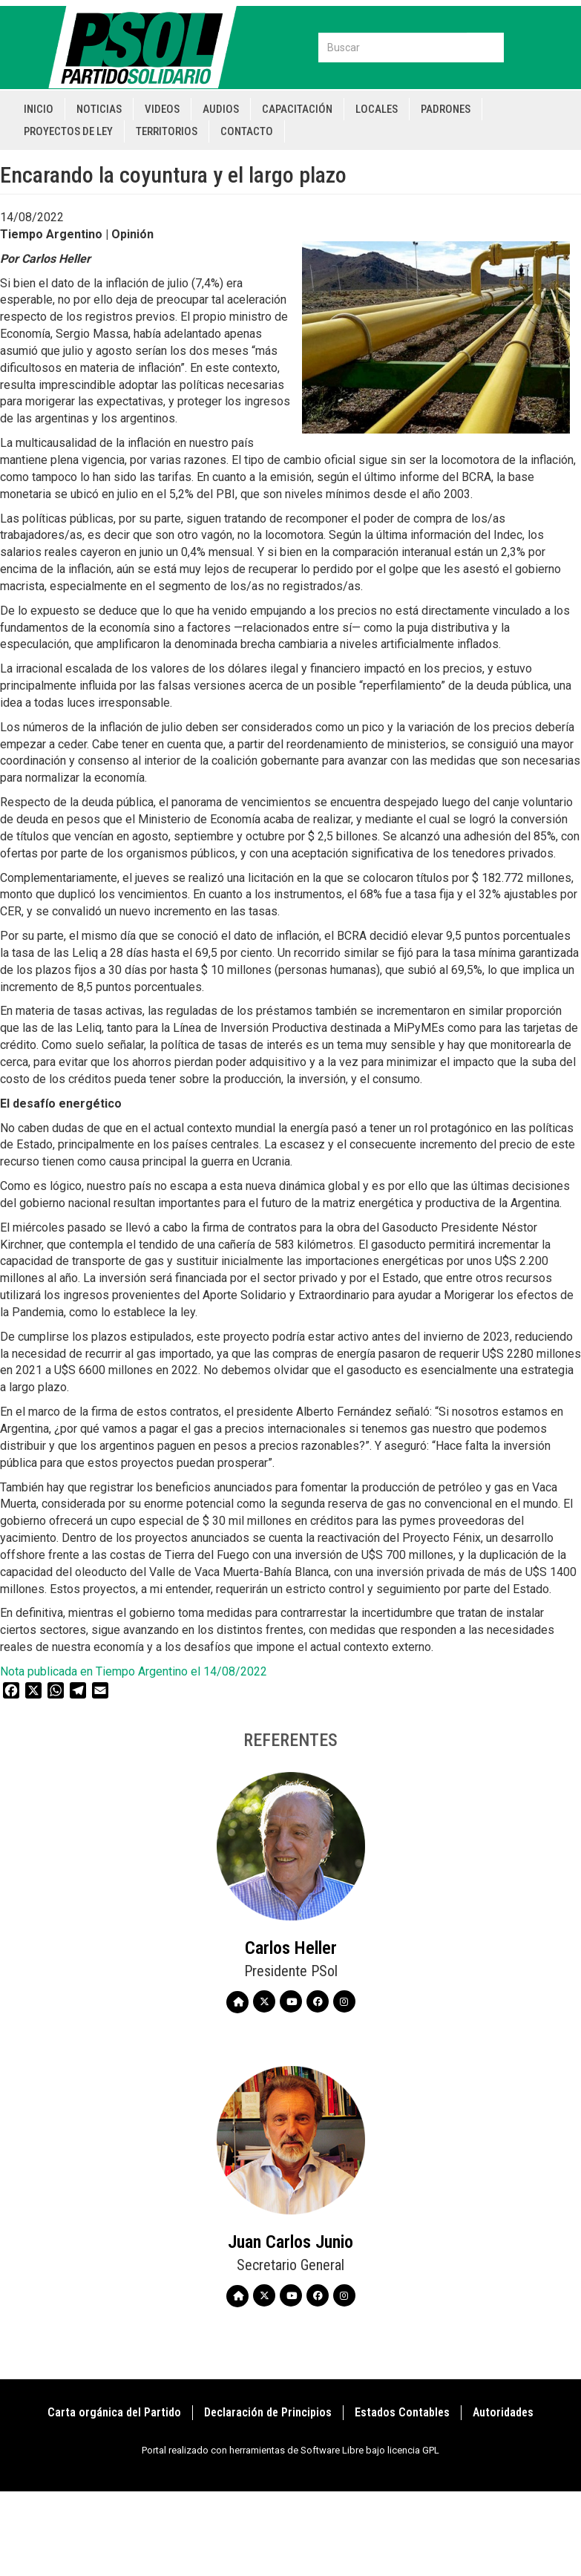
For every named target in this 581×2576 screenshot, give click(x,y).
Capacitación (297, 109)
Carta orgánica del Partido (114, 2412)
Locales (376, 109)
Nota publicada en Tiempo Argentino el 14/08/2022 (133, 1671)
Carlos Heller (291, 1948)
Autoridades (503, 2412)
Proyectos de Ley (68, 131)
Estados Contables (402, 2412)
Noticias (99, 109)
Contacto (246, 131)
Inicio (38, 109)
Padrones (445, 109)
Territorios (166, 131)
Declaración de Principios (268, 2412)
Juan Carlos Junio (290, 2242)
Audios (221, 109)
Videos (162, 109)
